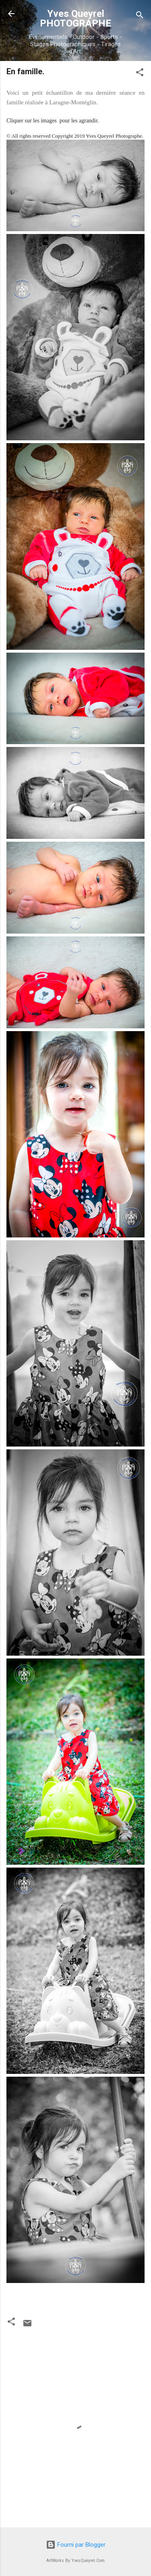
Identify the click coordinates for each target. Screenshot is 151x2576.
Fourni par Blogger (75, 2544)
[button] (140, 73)
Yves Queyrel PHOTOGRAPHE (75, 18)
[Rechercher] (140, 16)
